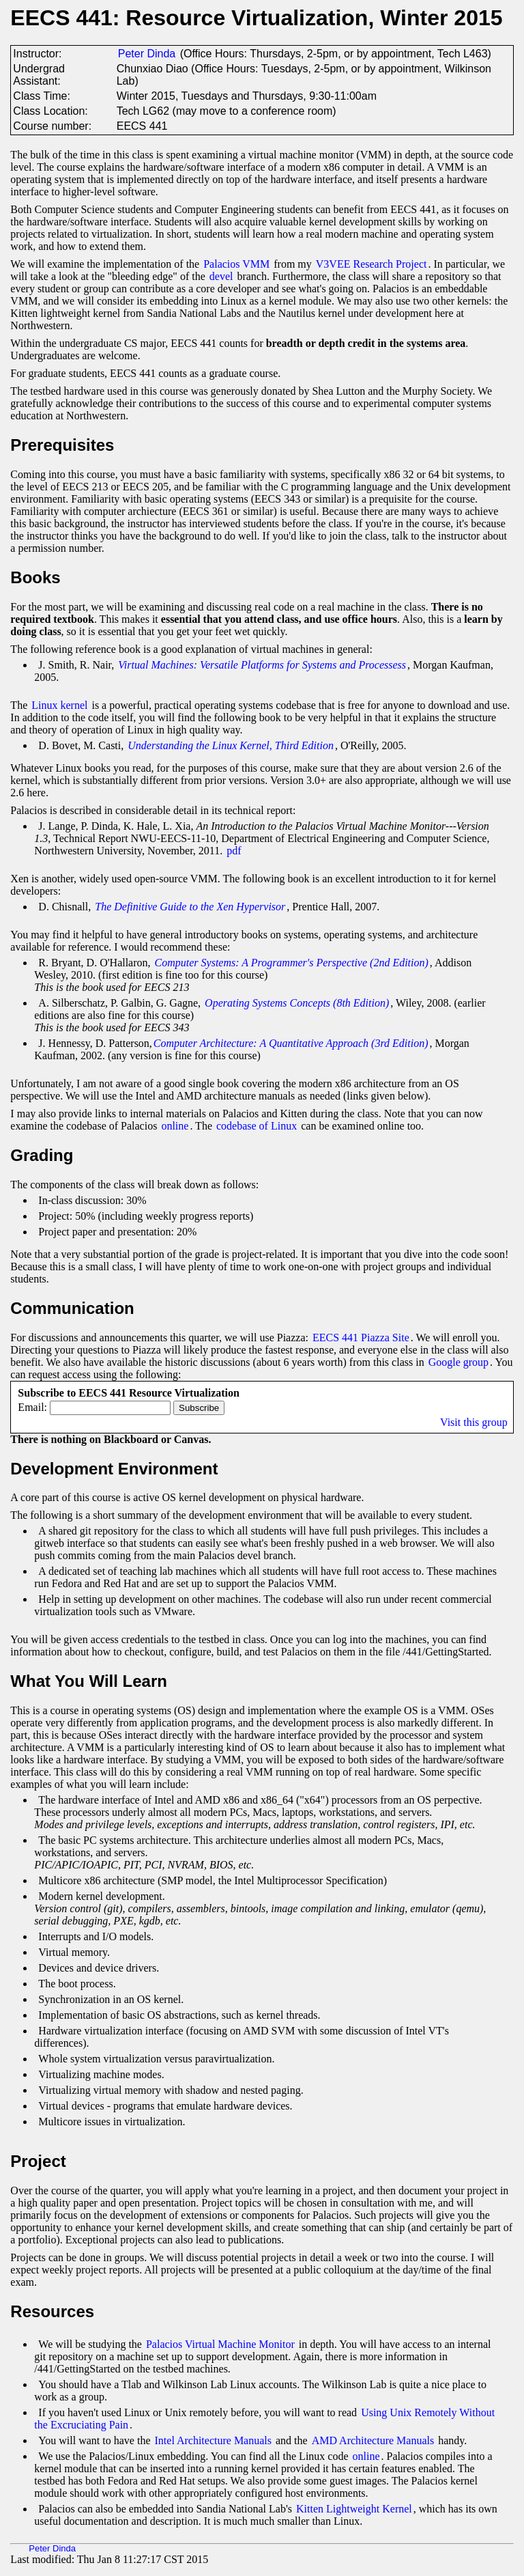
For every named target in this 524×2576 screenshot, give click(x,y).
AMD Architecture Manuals (373, 2440)
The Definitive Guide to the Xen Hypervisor (190, 906)
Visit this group (474, 1422)
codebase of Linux (256, 1126)
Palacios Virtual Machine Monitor (220, 2344)
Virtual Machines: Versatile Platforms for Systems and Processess (262, 665)
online (174, 1126)
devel (221, 276)
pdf (234, 850)
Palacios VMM (236, 264)
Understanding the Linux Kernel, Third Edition (231, 745)
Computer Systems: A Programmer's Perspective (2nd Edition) (291, 962)
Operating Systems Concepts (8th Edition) (297, 1003)
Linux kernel (59, 705)
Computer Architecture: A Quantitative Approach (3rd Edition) (291, 1043)
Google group (458, 1362)
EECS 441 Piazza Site (360, 1337)
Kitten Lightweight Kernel (354, 2509)
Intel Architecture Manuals (213, 2440)
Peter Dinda (147, 53)
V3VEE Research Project (371, 264)
